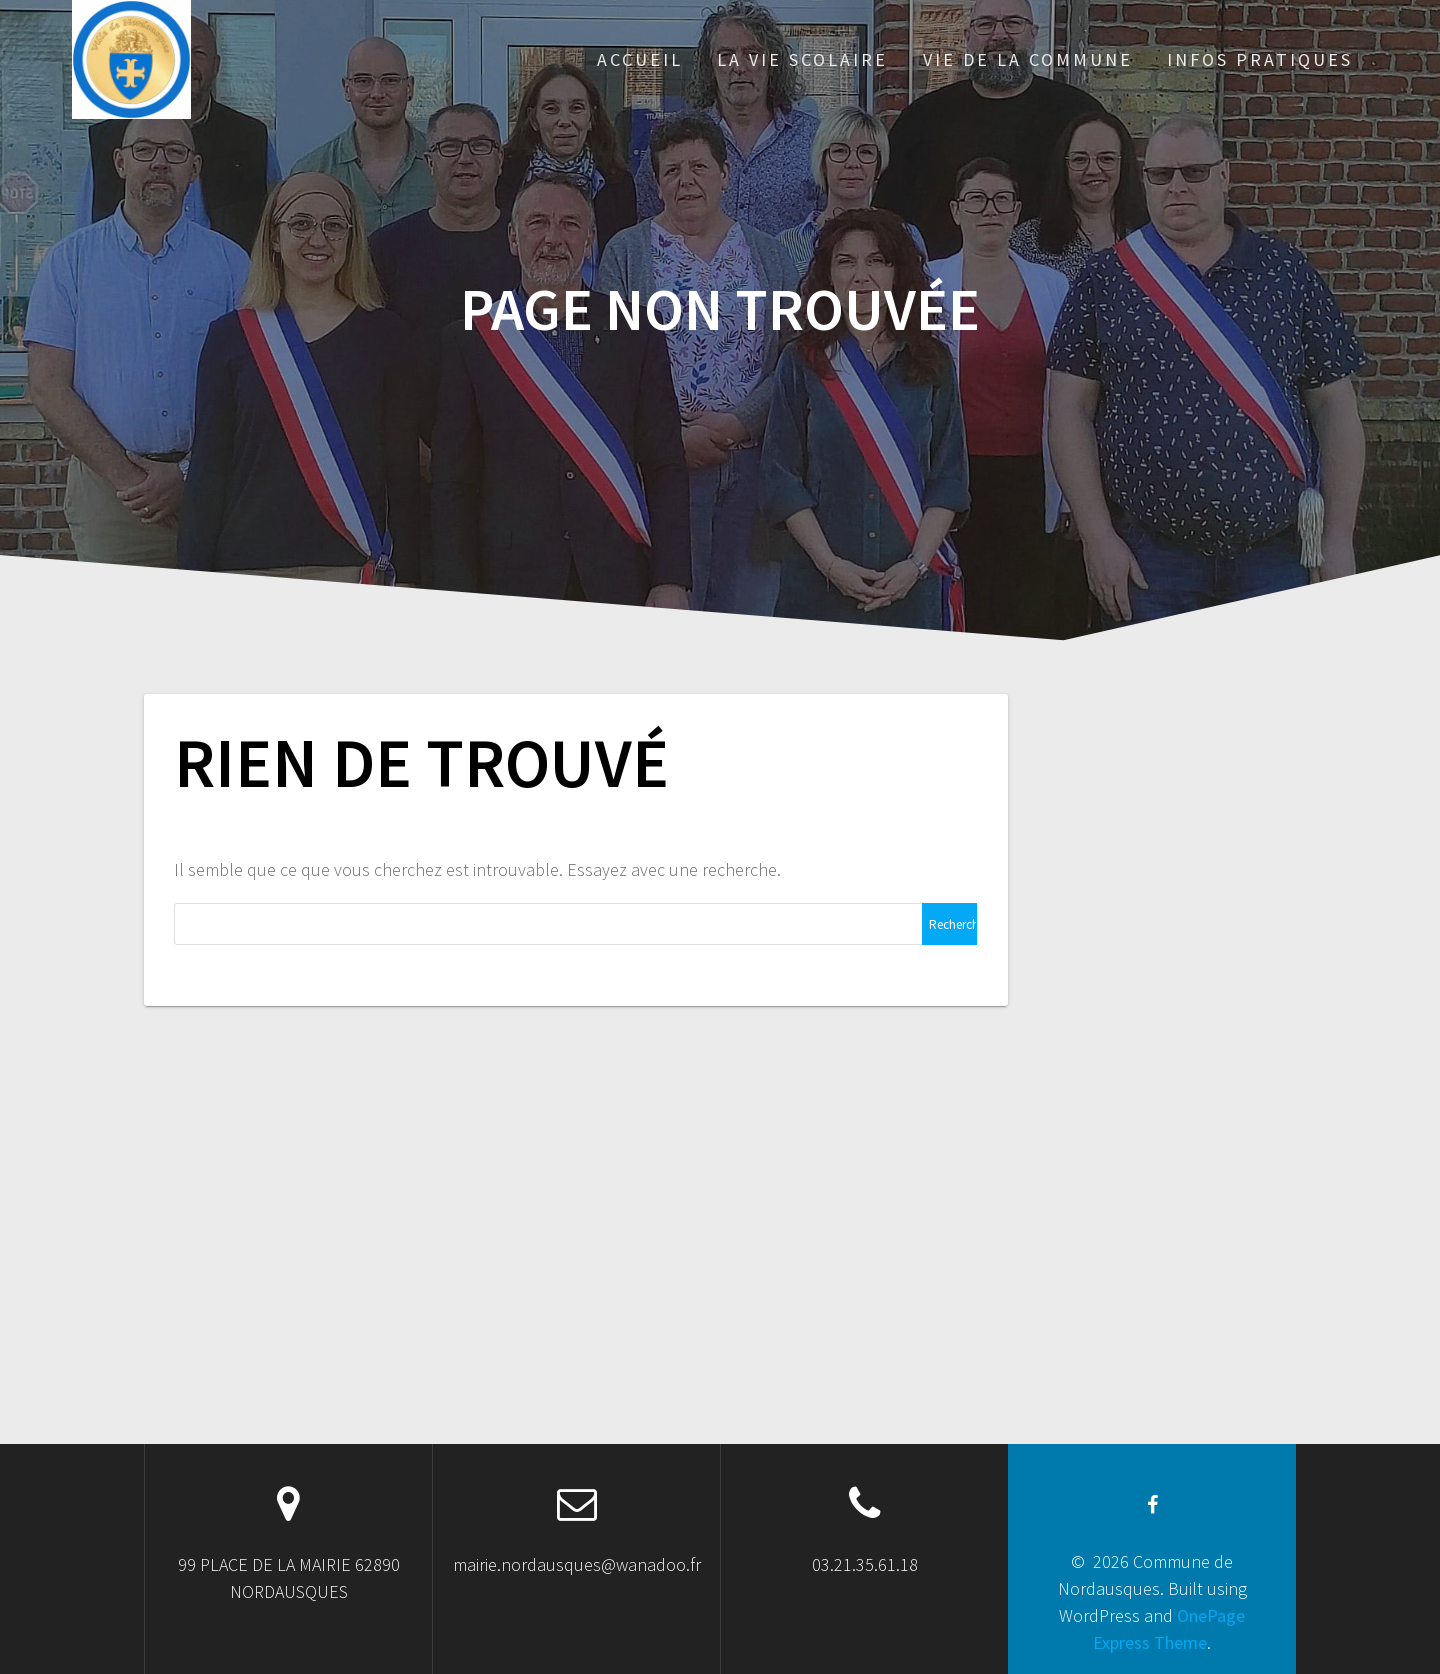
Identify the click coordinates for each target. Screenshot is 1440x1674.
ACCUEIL (640, 59)
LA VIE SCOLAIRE (802, 59)
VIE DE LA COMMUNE (1028, 59)
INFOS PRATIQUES (1260, 59)
